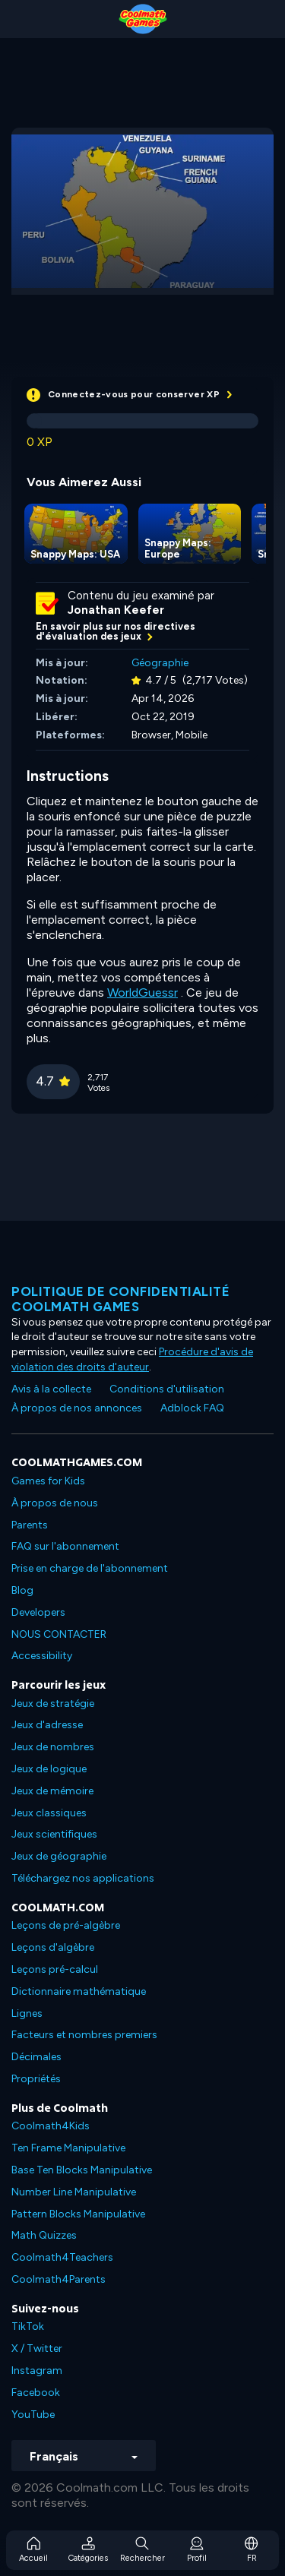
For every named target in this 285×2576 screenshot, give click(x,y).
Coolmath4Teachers (62, 2257)
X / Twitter (36, 2348)
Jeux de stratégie (52, 1703)
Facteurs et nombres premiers (84, 2034)
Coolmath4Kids (50, 2125)
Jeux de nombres (52, 1746)
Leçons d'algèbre (52, 1947)
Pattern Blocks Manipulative (78, 2214)
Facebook (35, 2392)
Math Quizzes (44, 2235)
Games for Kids (48, 1480)
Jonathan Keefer (116, 610)
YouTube (33, 2414)
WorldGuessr (142, 992)
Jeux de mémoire (52, 1790)
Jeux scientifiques (54, 1834)
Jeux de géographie (58, 1856)
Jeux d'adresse (47, 1724)
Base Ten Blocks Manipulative (81, 2170)
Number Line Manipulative (73, 2192)
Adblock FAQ (192, 1408)
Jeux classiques (49, 1812)
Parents (29, 1525)
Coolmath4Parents (58, 2279)
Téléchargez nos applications (82, 1878)
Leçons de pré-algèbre (65, 1925)
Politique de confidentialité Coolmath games (120, 1299)
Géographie (159, 662)
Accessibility (41, 1655)
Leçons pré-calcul (54, 1969)
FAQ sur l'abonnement (65, 1546)
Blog (22, 1590)
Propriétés (36, 2078)
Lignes (27, 2013)
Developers (38, 1612)
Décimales (36, 2056)
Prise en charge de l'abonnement (89, 1568)
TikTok (27, 2326)
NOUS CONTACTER (58, 1634)
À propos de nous (54, 1503)
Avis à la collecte (51, 1389)
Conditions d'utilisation (166, 1389)
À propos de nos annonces (76, 1408)
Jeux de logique (49, 1768)
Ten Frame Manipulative (68, 2147)
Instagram (36, 2370)
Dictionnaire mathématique (78, 1991)
